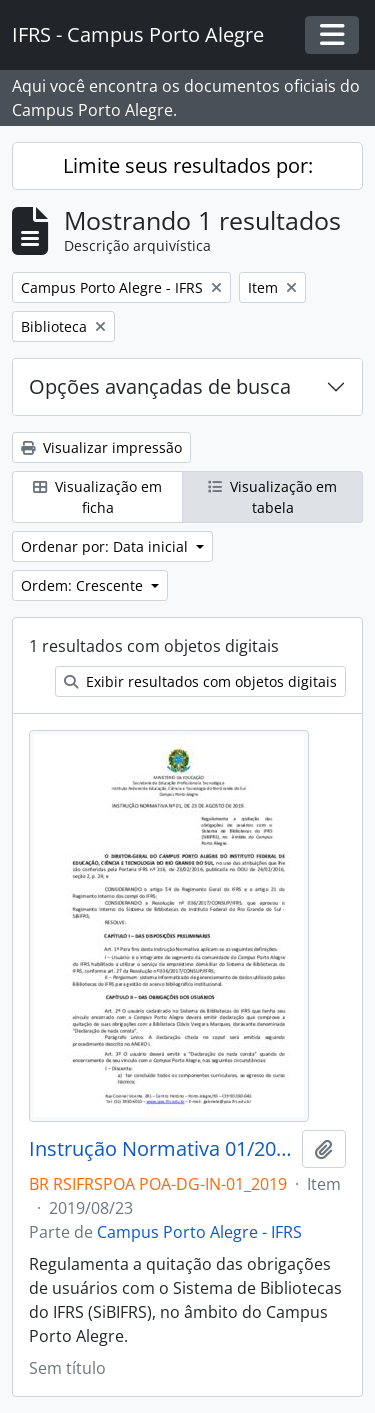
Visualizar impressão (101, 447)
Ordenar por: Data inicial (106, 546)
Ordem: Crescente (84, 585)
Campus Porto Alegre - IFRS (199, 1232)
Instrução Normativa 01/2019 (161, 1149)
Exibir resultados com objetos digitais (200, 681)
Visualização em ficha (97, 497)
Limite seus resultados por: (188, 165)
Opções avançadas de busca (160, 386)
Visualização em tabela (272, 497)
